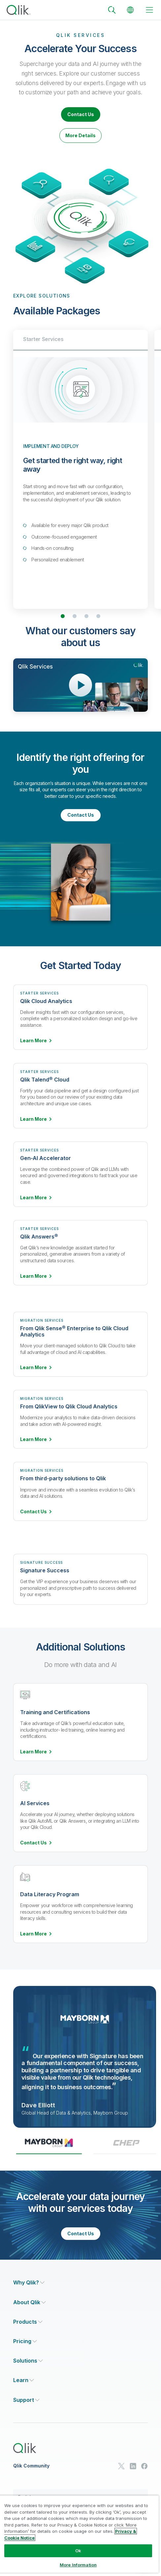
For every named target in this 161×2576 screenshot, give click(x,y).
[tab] (49, 2146)
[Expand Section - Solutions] (28, 2361)
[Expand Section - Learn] (23, 2380)
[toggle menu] (149, 10)
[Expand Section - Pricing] (25, 2341)
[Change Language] (130, 10)
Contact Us (80, 114)
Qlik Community (31, 2465)
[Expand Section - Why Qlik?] (29, 2282)
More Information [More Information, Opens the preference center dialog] (78, 2564)
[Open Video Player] (80, 685)
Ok (78, 2550)
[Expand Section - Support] (26, 2400)
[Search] (112, 10)
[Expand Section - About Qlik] (29, 2302)
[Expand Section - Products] (28, 2322)
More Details (80, 135)
